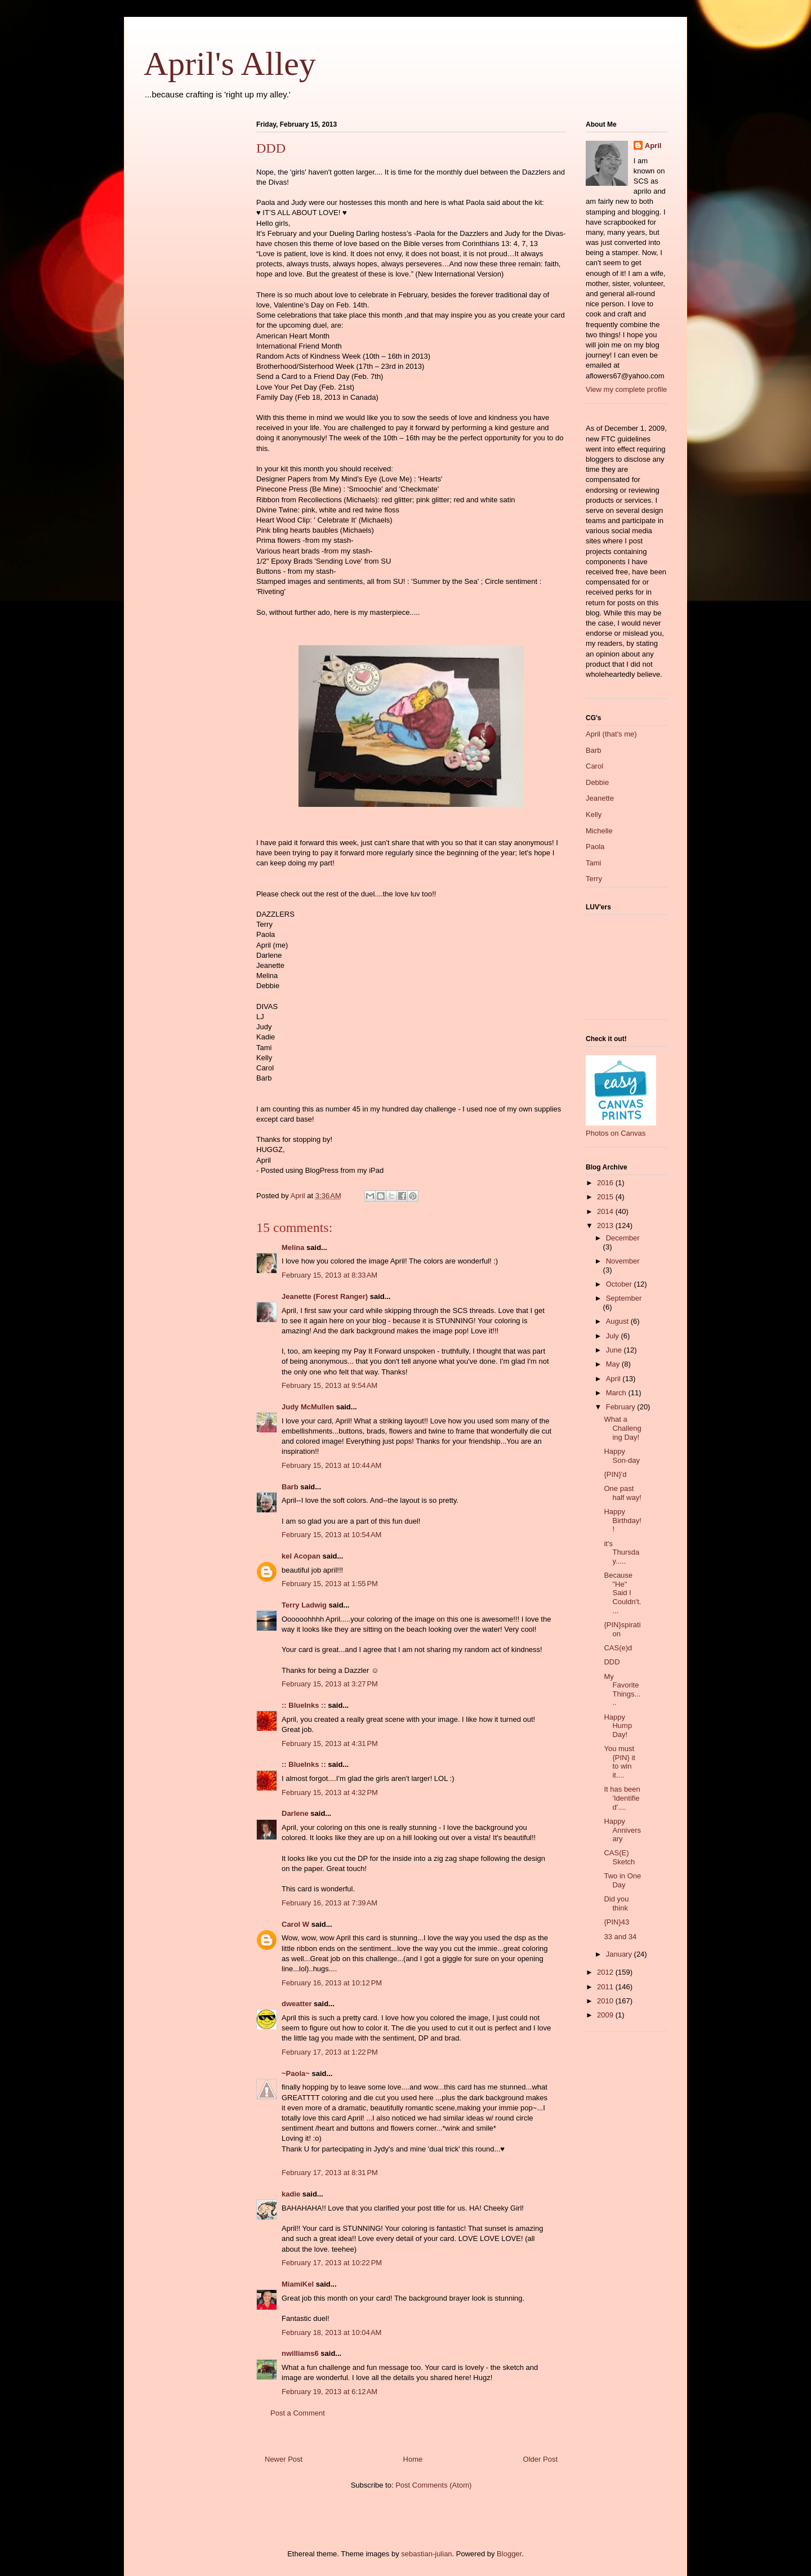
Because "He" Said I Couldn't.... (622, 1592)
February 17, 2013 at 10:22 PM (332, 2262)
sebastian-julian (426, 2554)
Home (413, 2459)
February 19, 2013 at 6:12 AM (329, 2391)
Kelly (593, 814)
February (622, 1407)
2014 (606, 1211)
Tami (593, 863)
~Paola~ (296, 2073)
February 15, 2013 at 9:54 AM (329, 1385)
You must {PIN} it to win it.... (619, 1761)
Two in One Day (622, 1880)
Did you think (616, 1903)
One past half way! (622, 1493)
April (653, 145)
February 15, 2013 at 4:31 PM (330, 1743)
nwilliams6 (300, 2353)
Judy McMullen (308, 1407)
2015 (606, 1197)
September (624, 1298)
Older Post (540, 2459)
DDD (612, 1662)
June (615, 1350)
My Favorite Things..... (622, 1689)
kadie (291, 2194)
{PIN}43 (616, 1922)
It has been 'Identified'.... (622, 1798)
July (613, 1336)
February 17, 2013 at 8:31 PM (330, 2172)
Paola (595, 846)
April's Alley (230, 63)
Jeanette (600, 798)
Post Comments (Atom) (433, 2485)
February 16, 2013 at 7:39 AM (329, 1903)
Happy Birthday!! (622, 1520)
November (623, 1261)
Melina (293, 1247)
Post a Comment (297, 2413)
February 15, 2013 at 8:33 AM (329, 1275)
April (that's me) (611, 734)
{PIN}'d (615, 1474)
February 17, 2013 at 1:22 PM (330, 2052)
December (623, 1238)
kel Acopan (301, 1556)
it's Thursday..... (621, 1552)
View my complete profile (626, 389)
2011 (606, 1987)
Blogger (509, 2554)
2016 (606, 1182)
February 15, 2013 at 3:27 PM (330, 1684)
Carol (594, 766)
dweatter (296, 2003)
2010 (606, 2001)
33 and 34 (620, 1936)
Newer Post (283, 2459)
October (620, 1284)
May (614, 1364)
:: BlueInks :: (304, 1705)
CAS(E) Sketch (619, 1857)
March (617, 1393)
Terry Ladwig (304, 1605)
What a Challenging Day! (622, 1428)
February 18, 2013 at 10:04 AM (331, 2332)
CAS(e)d (618, 1648)
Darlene (295, 1813)
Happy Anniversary (622, 1830)
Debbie (597, 782)
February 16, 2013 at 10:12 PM (332, 1983)
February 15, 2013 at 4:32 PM (330, 1792)
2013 (606, 1225)
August (618, 1321)
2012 (606, 1972)
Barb (290, 1487)
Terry (594, 878)
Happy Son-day (621, 1456)
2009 (606, 2015)
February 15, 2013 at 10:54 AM (331, 1534)
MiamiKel (298, 2284)
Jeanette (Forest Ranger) (326, 1296)
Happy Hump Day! (618, 1726)
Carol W (295, 1924)
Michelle (599, 831)
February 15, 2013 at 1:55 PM (330, 1583)
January (620, 1954)
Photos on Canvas (615, 1133)
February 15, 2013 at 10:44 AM (331, 1465)
